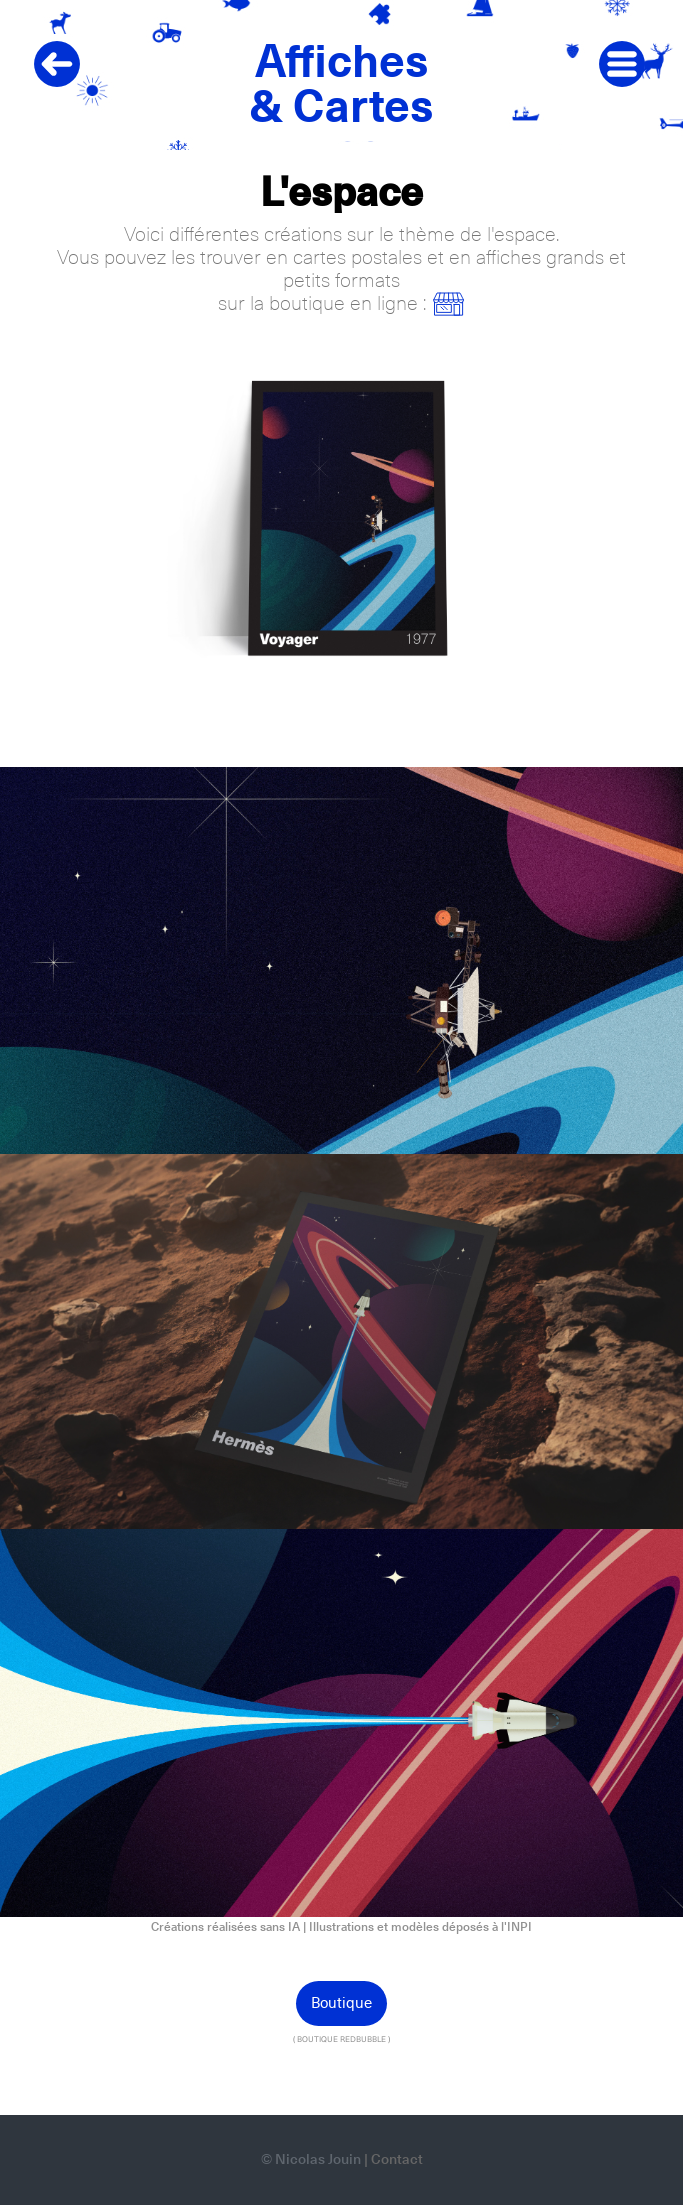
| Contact (393, 2160)
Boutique (341, 2003)
